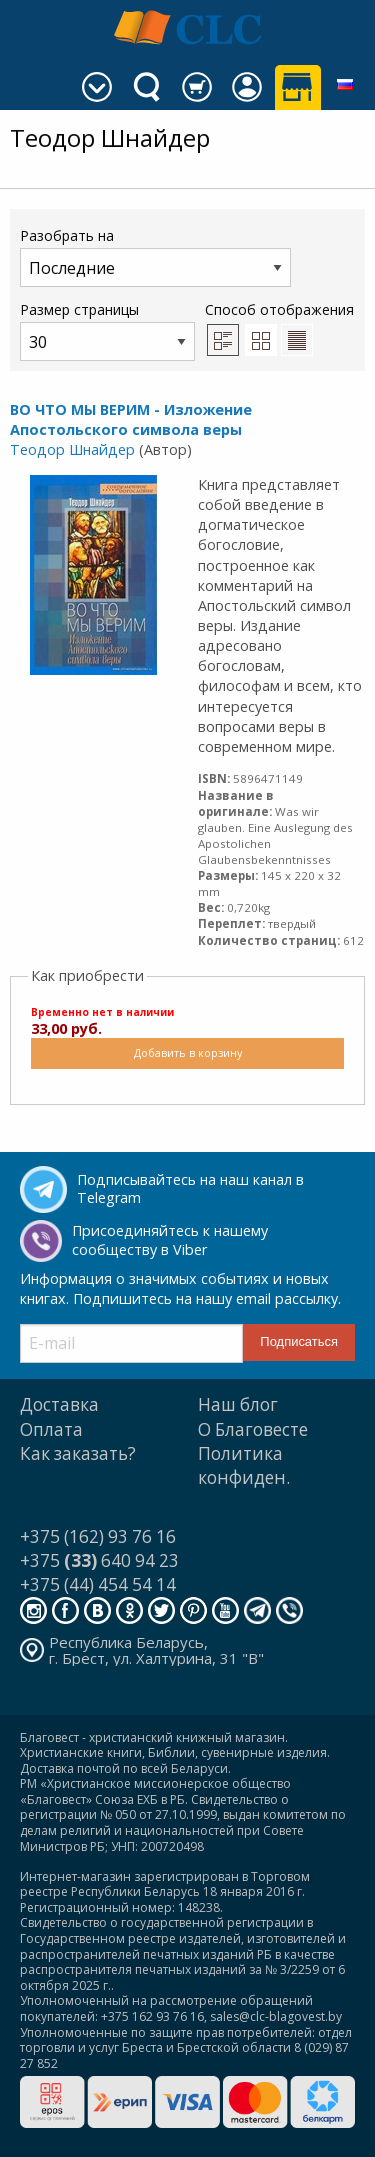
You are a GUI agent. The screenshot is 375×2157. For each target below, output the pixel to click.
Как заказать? (78, 1453)
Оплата (51, 1429)
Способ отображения (279, 328)
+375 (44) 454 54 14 (98, 1584)
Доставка (59, 1404)
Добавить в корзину (188, 1052)
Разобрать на (155, 256)
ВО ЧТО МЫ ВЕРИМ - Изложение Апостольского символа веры (131, 419)
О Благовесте (253, 1429)
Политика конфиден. (244, 1465)
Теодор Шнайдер (72, 449)
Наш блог (238, 1404)
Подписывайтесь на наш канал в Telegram (190, 1189)
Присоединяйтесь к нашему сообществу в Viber (170, 1240)
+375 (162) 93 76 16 (98, 1536)
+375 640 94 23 (99, 1560)
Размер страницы (107, 330)
